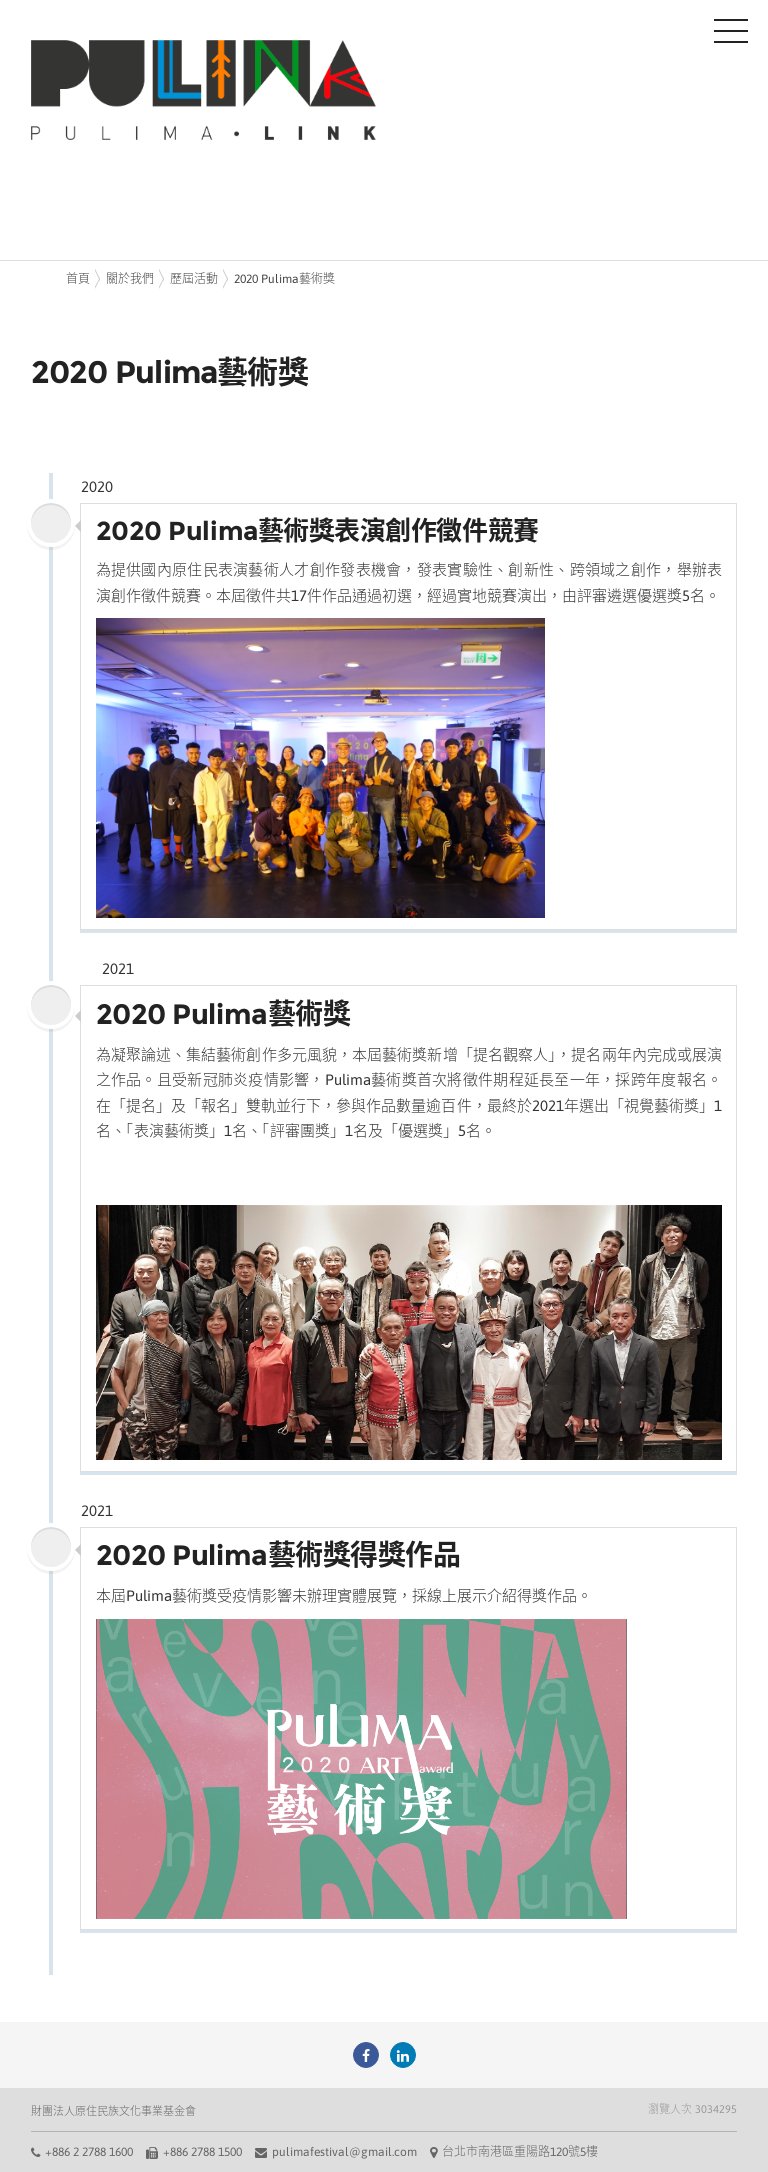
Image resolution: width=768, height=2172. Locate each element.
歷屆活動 (194, 279)
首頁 (78, 279)
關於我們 (130, 279)
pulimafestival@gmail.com (344, 2152)
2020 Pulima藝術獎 (284, 279)
